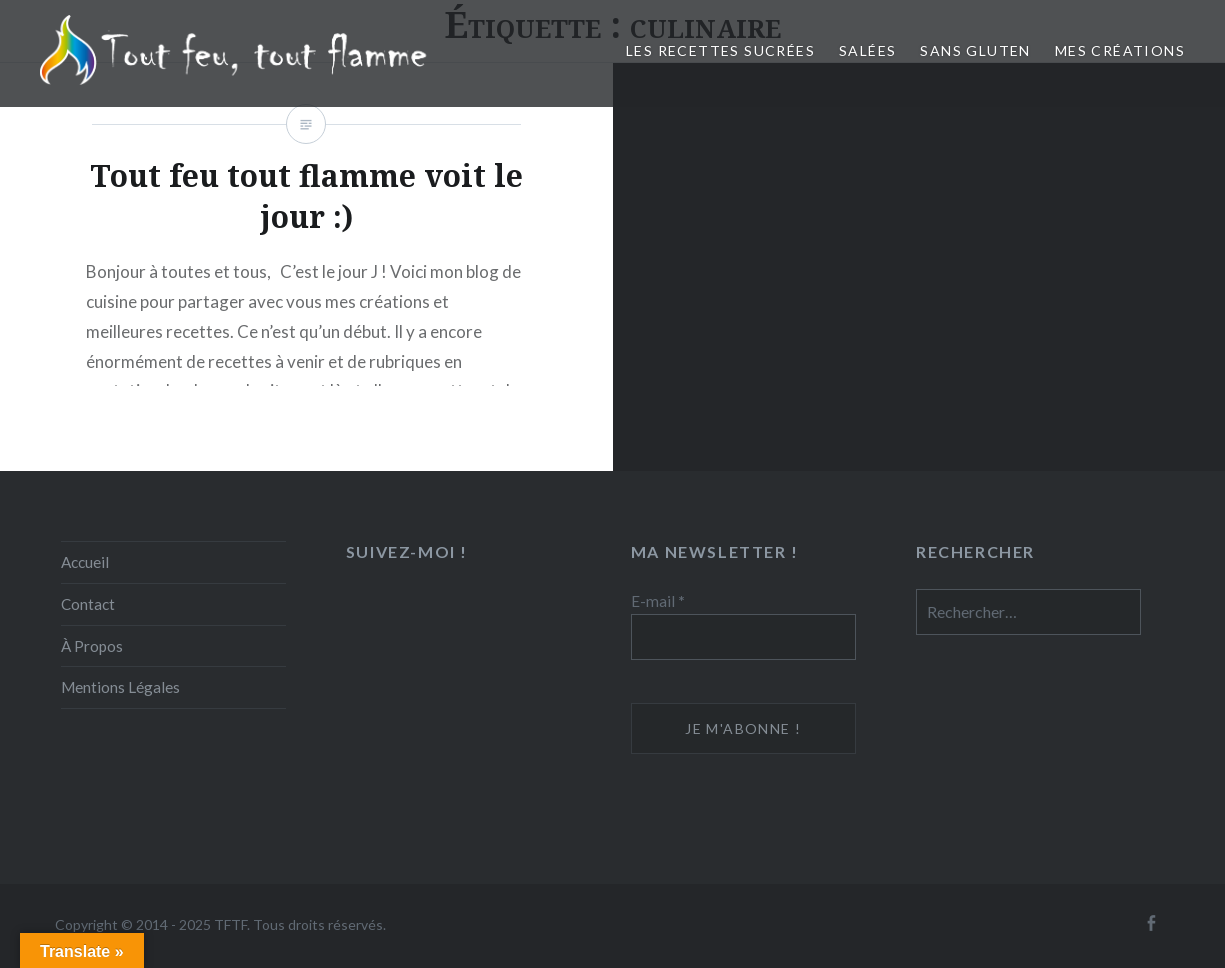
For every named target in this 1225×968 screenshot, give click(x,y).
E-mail (658, 601)
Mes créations (1120, 50)
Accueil (85, 562)
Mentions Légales (120, 687)
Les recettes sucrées (720, 50)
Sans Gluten (975, 50)
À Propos (92, 646)
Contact (88, 604)
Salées (867, 50)
